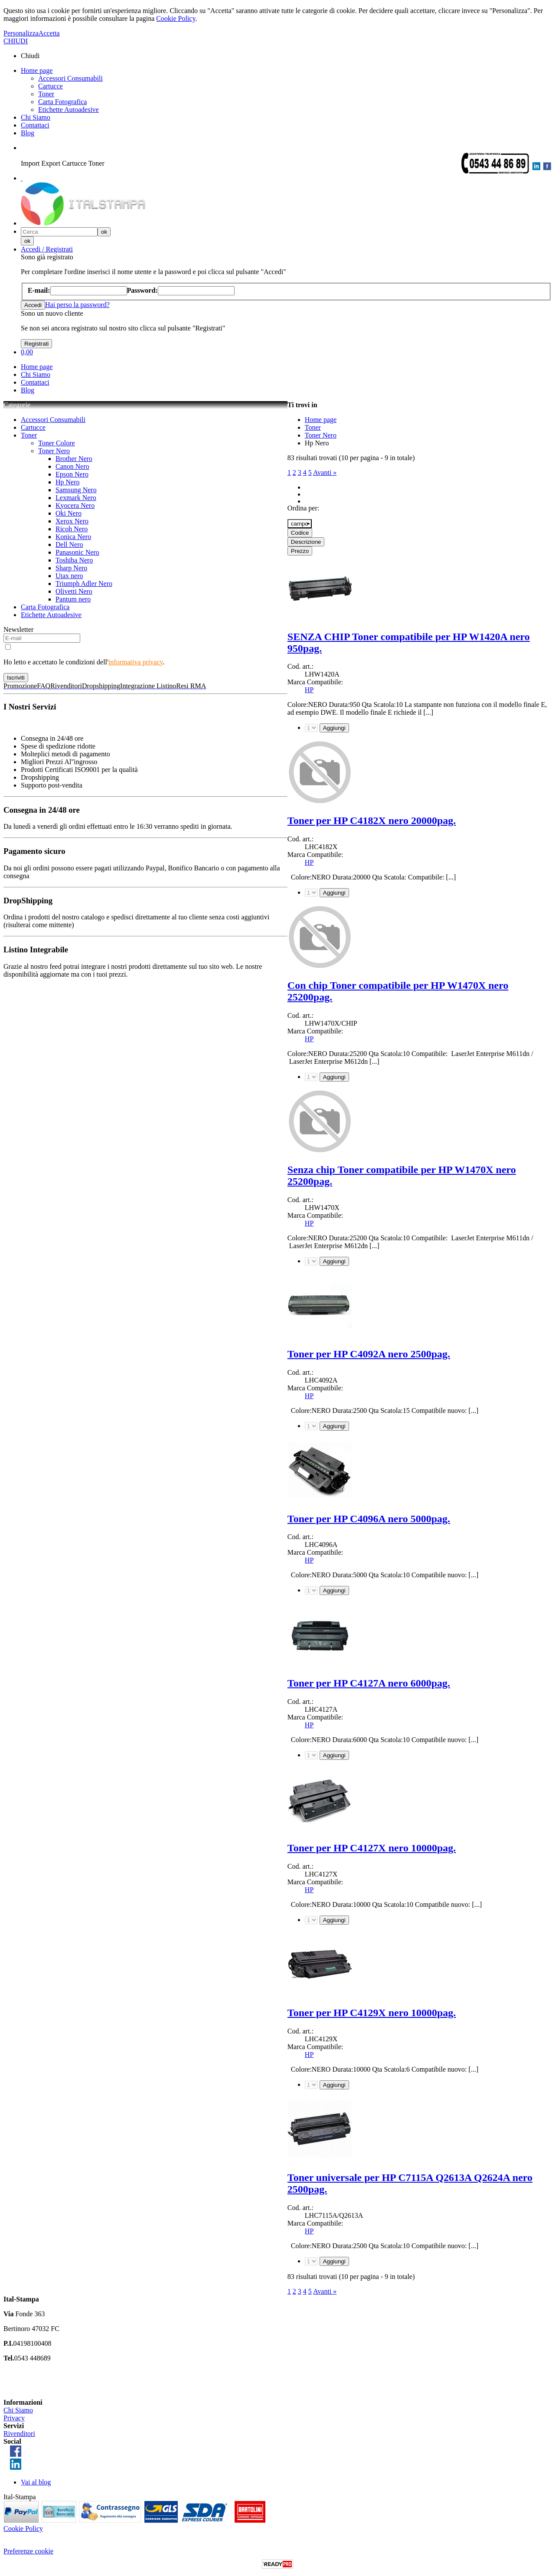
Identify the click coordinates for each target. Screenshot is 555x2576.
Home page (36, 70)
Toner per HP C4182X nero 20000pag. (371, 820)
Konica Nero (73, 536)
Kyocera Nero (75, 505)
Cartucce (50, 86)
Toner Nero (54, 450)
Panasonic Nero (77, 552)
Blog (27, 133)
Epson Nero (72, 474)
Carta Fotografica (62, 101)
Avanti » (324, 472)
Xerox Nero (72, 521)
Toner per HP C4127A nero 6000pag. (368, 1683)
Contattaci (35, 125)
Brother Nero (74, 458)
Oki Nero (69, 513)
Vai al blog (36, 2482)
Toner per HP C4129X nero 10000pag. (371, 2012)
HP (309, 689)
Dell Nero (69, 544)
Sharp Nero (71, 568)
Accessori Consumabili (70, 78)
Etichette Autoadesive (68, 109)
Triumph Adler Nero (84, 583)
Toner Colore (56, 443)
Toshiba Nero (74, 560)
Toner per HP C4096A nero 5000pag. (368, 1518)
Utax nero (69, 575)
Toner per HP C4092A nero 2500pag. (368, 1354)
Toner (46, 94)
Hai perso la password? (77, 304)
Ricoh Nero (72, 529)
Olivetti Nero (74, 591)
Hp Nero (68, 482)
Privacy (14, 2418)
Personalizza (21, 33)
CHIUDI (15, 41)
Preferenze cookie (28, 2551)
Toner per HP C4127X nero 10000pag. (371, 1848)
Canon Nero (72, 466)
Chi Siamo (35, 117)
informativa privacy (135, 662)
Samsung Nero (76, 490)
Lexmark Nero (76, 497)
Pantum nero (73, 599)
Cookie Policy (175, 18)
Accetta (49, 33)
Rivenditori (19, 2433)
